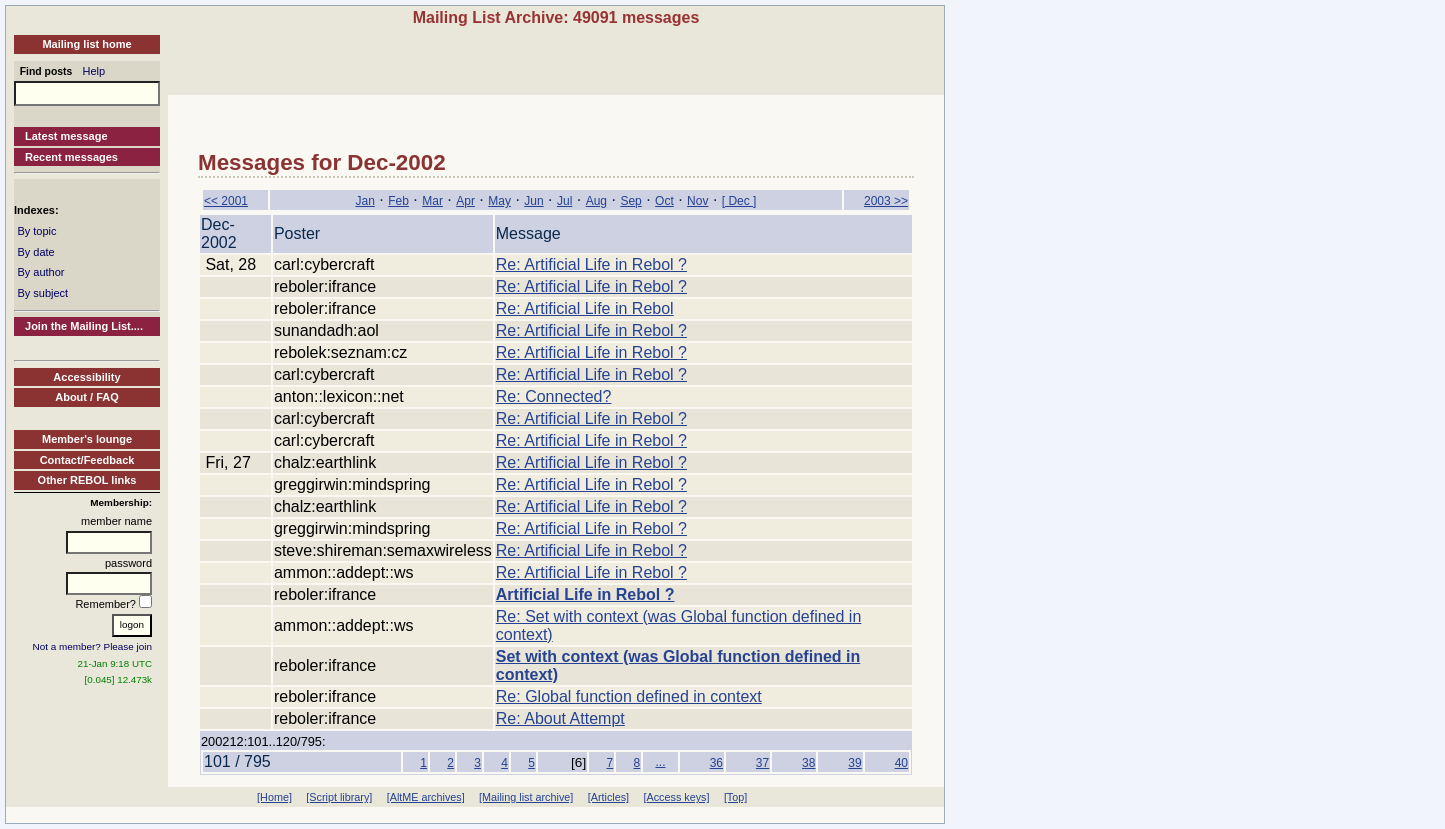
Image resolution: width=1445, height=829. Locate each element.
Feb (398, 201)
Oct (664, 201)
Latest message (66, 136)
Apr (465, 201)
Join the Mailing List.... (84, 326)
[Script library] (339, 797)
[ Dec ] (739, 201)
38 (808, 763)
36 (716, 763)
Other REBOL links (87, 480)
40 (901, 763)
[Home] (274, 797)
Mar (432, 201)
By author (40, 272)
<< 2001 (226, 201)
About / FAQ (87, 397)
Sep (630, 201)
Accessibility (86, 377)
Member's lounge (87, 439)
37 (762, 763)
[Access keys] (676, 797)
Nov (697, 201)
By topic (36, 231)
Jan (364, 201)
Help (94, 71)
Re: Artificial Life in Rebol (585, 308)
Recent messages (71, 157)
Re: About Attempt (560, 718)
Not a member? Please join (93, 646)
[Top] (735, 797)
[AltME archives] (426, 797)
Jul (564, 201)
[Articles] (608, 797)
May (499, 201)
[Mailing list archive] (526, 797)
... (660, 762)
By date (35, 252)
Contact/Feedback (87, 460)
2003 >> (886, 201)
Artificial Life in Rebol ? (585, 594)
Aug (596, 201)
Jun (533, 201)
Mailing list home (86, 44)
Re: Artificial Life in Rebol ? (591, 264)
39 (854, 763)
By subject (42, 293)
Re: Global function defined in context (629, 696)
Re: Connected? (554, 396)
